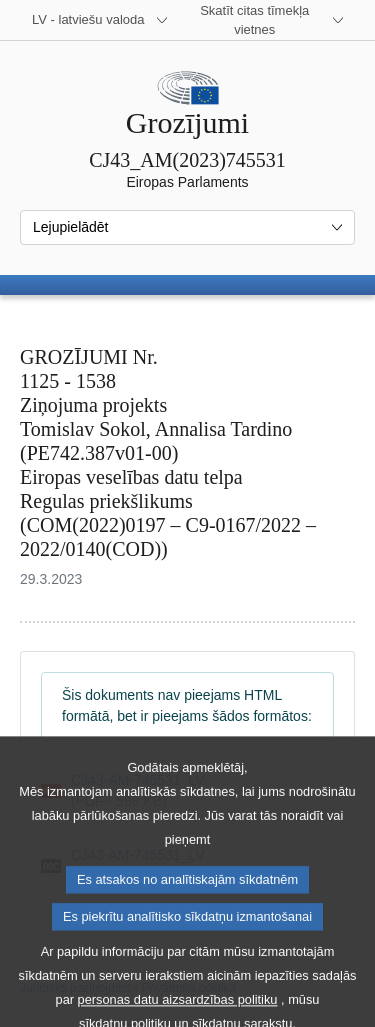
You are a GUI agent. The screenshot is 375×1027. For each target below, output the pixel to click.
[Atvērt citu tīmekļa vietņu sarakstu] (267, 20)
